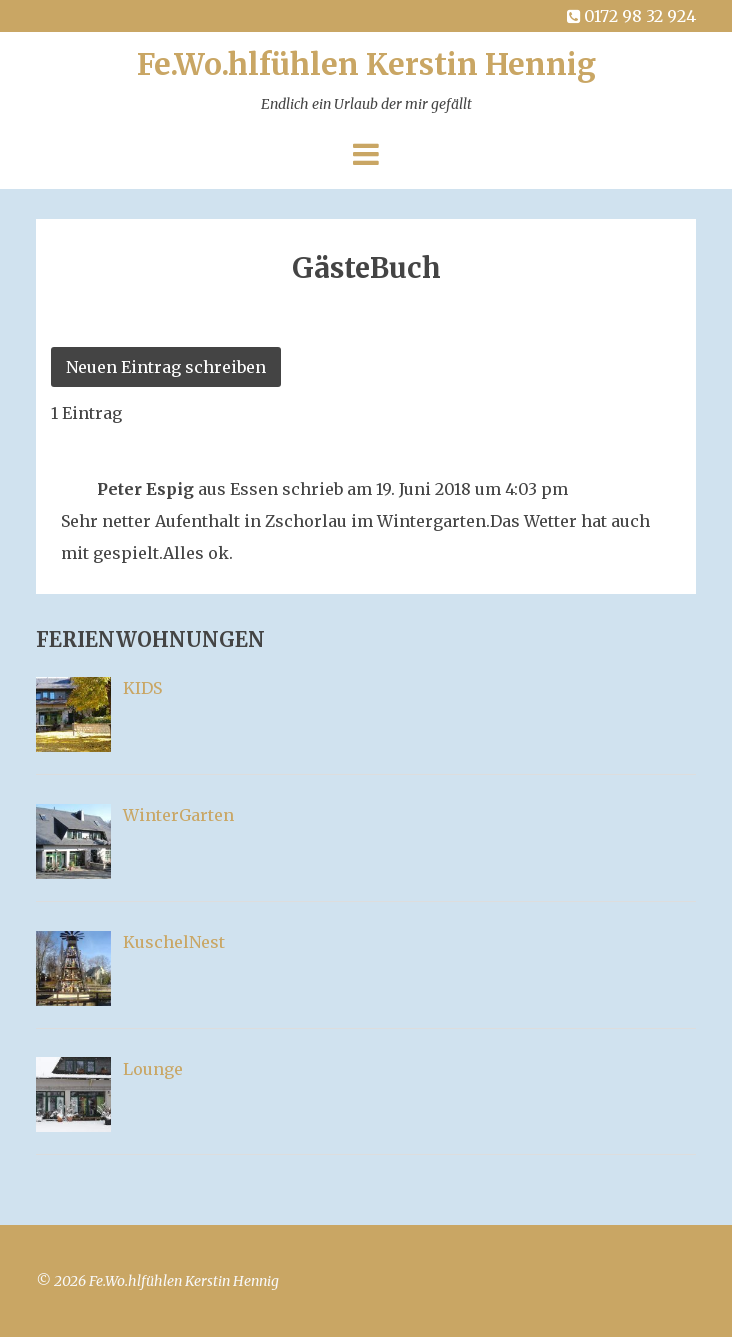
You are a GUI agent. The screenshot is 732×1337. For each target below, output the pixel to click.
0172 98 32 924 (629, 16)
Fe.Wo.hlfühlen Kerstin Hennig (366, 84)
